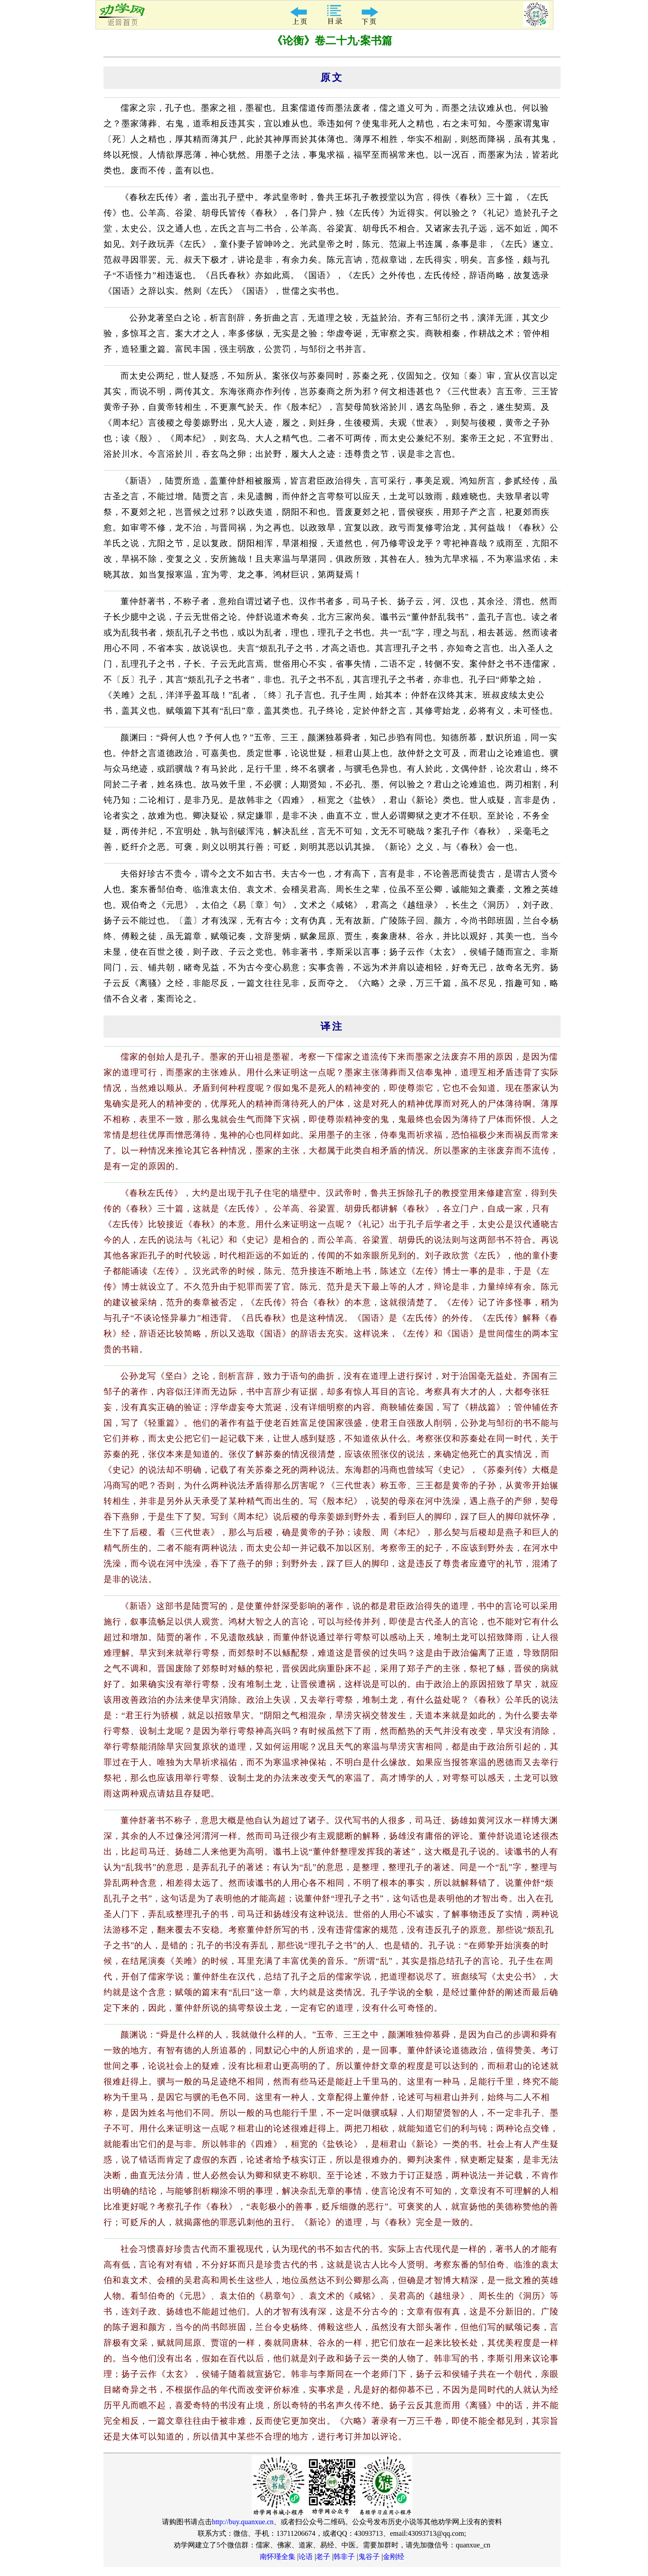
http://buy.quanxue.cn (243, 2522)
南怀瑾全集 (277, 2556)
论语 (306, 2556)
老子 (323, 2556)
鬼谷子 (369, 2556)
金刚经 (393, 2556)
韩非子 (344, 2556)
